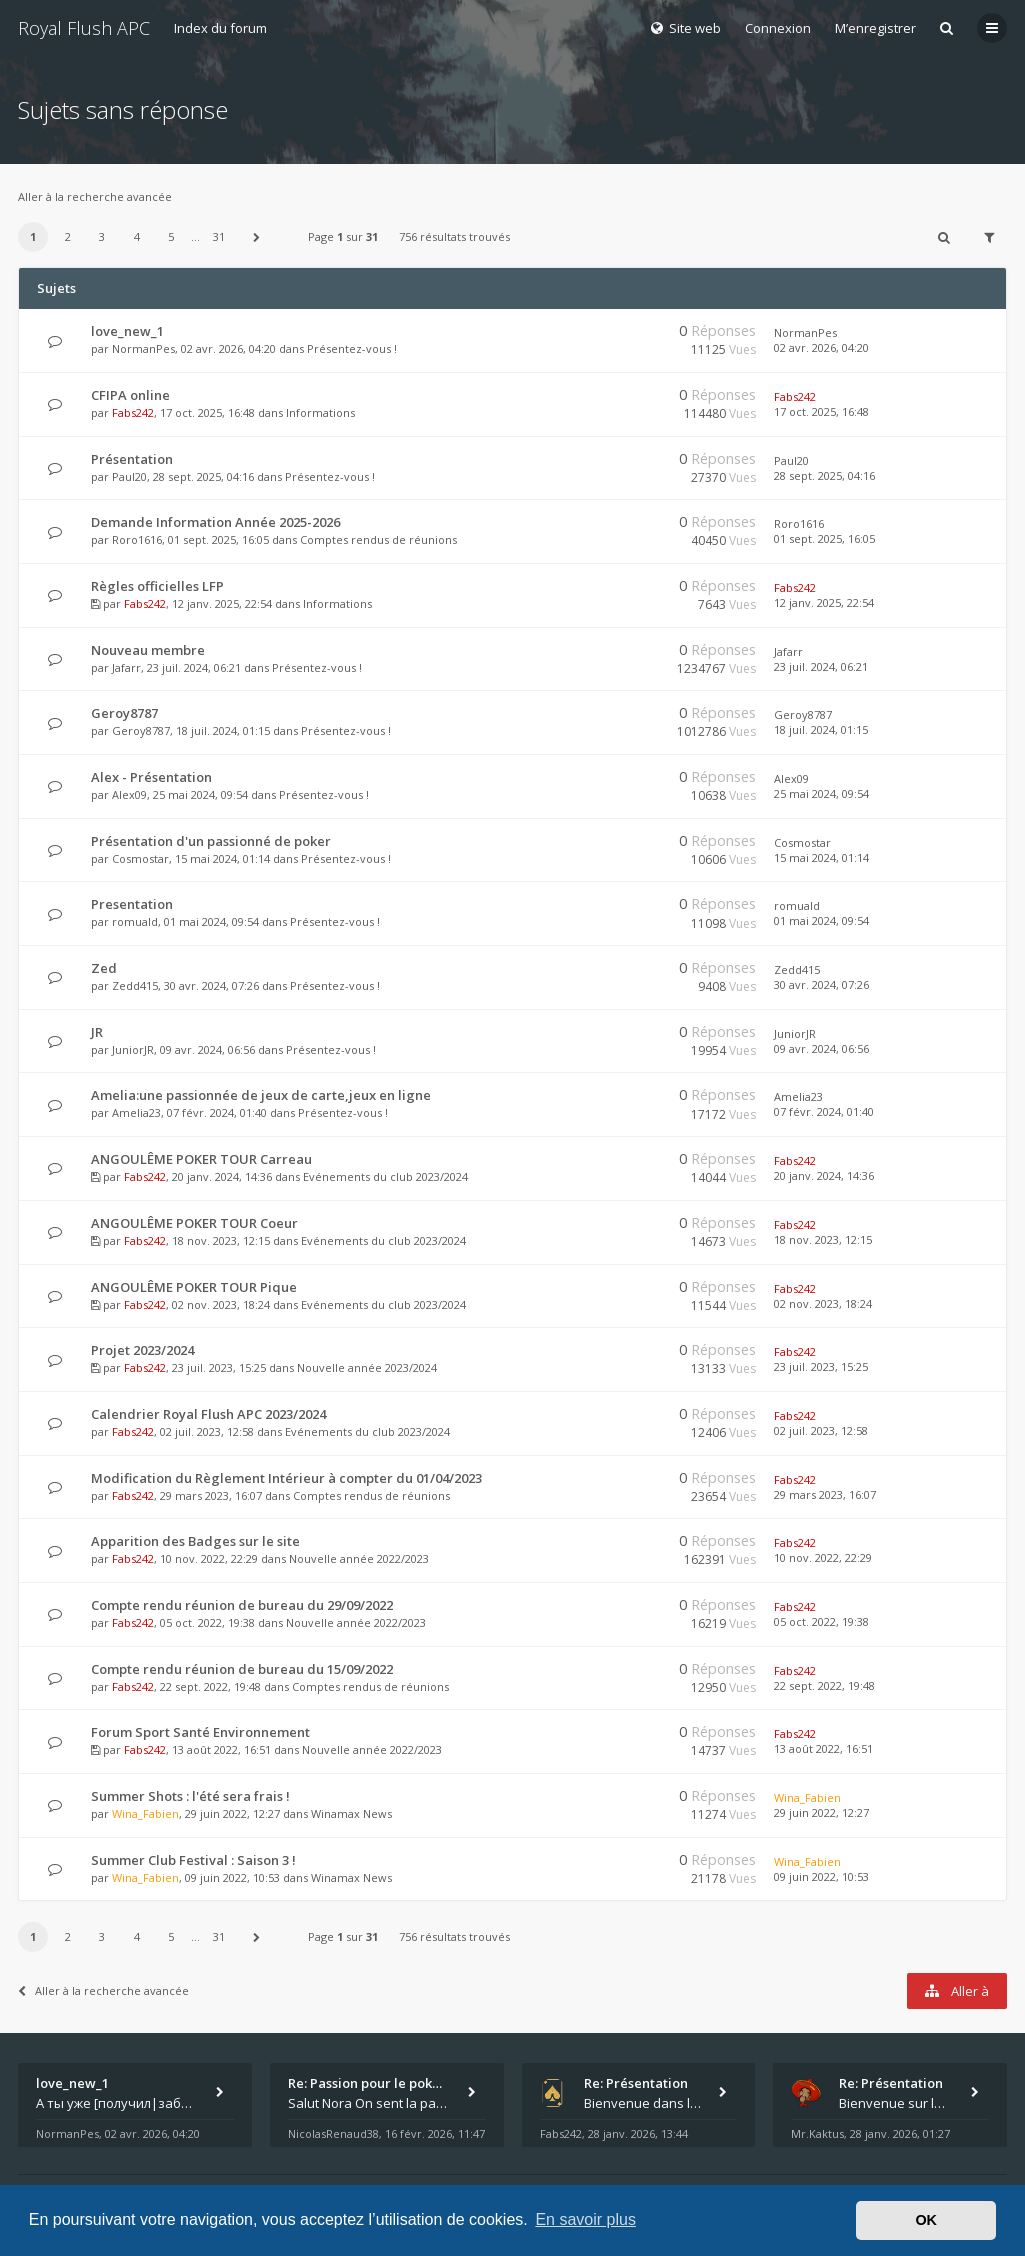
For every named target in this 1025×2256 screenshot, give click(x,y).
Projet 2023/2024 (142, 1350)
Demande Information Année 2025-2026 (215, 522)
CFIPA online (130, 395)
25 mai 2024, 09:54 (821, 793)
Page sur (343, 236)
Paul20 (129, 476)
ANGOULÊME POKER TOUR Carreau (201, 1159)
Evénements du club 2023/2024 (385, 1176)
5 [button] (171, 236)
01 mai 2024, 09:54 (821, 920)
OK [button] (926, 2220)
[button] (257, 237)
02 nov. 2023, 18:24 (823, 1303)
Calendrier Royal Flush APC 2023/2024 (208, 1414)
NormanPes (143, 348)
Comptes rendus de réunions (378, 539)
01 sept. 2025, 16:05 (824, 538)
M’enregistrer (875, 28)
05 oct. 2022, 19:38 (821, 1621)
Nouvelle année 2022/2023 (359, 1558)
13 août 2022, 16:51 (823, 1748)
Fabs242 (133, 412)
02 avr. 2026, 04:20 (821, 347)
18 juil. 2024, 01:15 (821, 729)
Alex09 (129, 794)
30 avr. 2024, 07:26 (821, 984)
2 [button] (68, 236)
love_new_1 (127, 331)
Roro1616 (137, 539)
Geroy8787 (124, 713)
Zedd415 (135, 985)
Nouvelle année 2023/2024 (367, 1367)
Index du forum (220, 28)
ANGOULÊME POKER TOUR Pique (194, 1287)
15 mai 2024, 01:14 (821, 857)
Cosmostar (140, 858)
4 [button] (137, 236)
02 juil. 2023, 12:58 (821, 1430)
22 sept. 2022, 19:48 (824, 1685)
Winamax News (351, 1813)
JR (97, 1032)
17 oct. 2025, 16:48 (821, 411)
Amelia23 (136, 1112)
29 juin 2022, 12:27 (821, 1812)
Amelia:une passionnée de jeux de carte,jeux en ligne (261, 1095)
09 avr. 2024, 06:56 (821, 1048)
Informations (320, 412)
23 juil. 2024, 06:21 (821, 666)
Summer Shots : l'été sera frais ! (190, 1796)
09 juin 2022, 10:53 (821, 1876)
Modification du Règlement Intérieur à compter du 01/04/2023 (286, 1478)
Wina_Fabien (145, 1813)
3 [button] (102, 236)
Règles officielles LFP (157, 586)
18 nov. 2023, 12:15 (823, 1239)
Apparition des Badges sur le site (195, 1541)
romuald (135, 921)
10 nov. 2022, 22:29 (823, 1557)
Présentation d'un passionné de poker (211, 841)
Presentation (132, 904)
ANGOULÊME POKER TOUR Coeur (194, 1223)
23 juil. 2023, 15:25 (821, 1366)
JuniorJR (133, 1049)
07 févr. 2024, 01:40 (824, 1111)
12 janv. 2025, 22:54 (824, 602)
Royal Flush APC (84, 28)
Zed (104, 968)
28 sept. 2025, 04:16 (824, 475)
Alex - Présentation (151, 777)
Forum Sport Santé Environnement (200, 1732)
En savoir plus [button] (585, 2219)
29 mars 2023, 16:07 (825, 1494)
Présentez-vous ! (352, 348)
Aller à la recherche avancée (95, 196)
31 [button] (219, 236)
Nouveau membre (148, 650)
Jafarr (126, 667)
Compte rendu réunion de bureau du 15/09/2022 (242, 1669)
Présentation (132, 459)
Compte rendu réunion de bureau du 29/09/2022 (242, 1605)
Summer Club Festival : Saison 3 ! (193, 1860)
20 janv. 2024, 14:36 (824, 1175)
